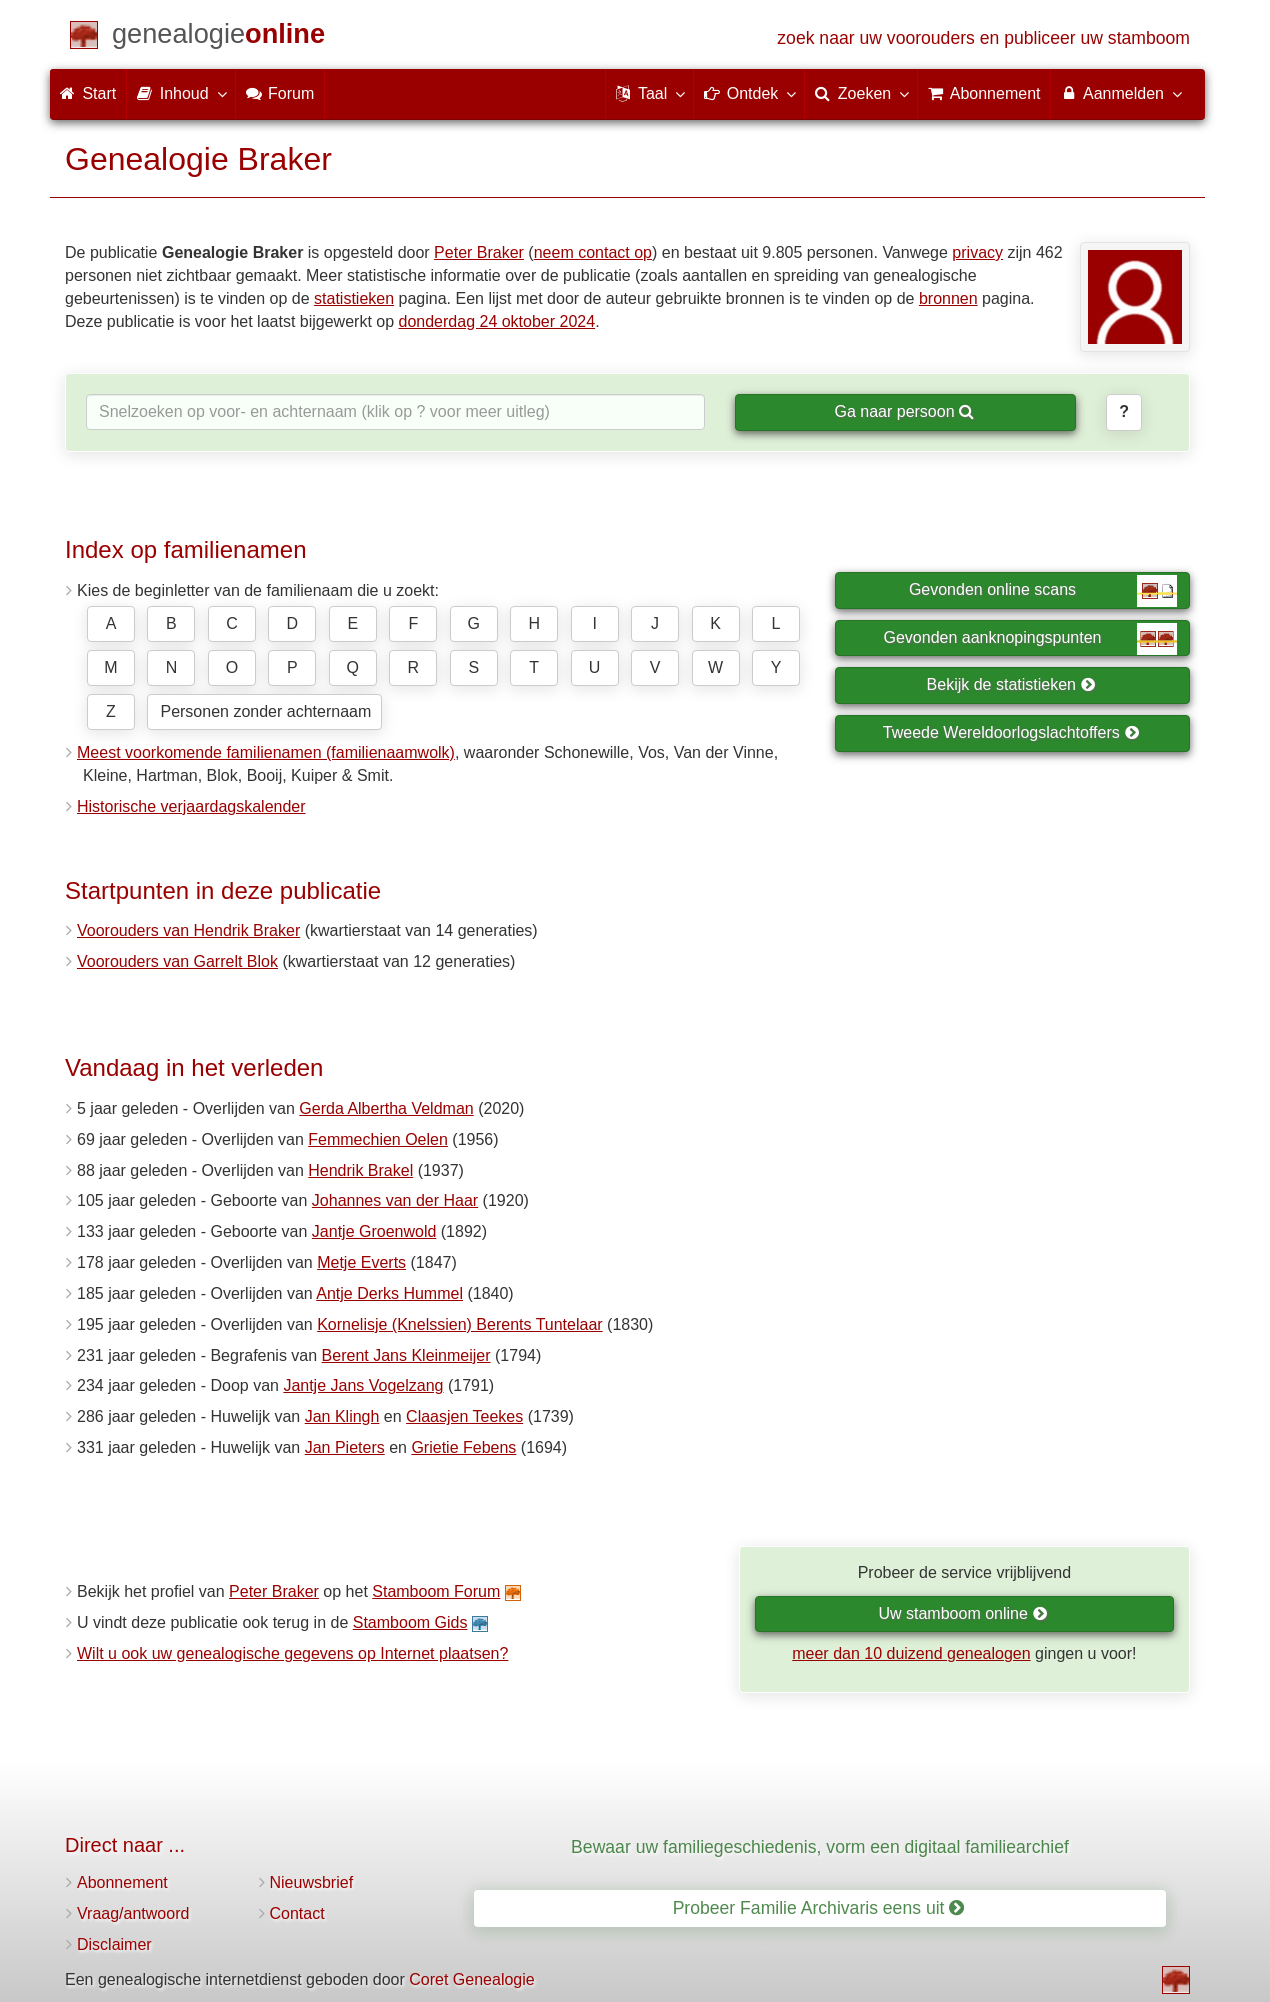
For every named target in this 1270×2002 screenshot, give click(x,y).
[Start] (218, 37)
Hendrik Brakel (360, 1170)
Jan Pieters (345, 1447)
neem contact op (593, 252)
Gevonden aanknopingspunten (1030, 639)
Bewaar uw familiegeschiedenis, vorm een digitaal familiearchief (820, 1847)
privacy (977, 252)
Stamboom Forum (436, 1591)
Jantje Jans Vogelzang (363, 1385)
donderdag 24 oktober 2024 (497, 321)
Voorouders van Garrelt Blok (177, 961)
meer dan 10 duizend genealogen (911, 1653)
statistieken (354, 298)
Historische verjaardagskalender (191, 806)
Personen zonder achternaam (265, 711)
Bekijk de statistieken (1011, 684)
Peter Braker (479, 252)
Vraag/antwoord (133, 1913)
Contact (297, 1913)
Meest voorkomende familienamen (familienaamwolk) (266, 752)
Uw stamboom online (962, 1613)
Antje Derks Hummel (389, 1293)
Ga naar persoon (904, 411)
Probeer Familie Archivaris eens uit (819, 1908)
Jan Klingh (342, 1416)
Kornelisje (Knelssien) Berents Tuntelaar (459, 1324)
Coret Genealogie (471, 1979)
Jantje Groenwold (374, 1231)
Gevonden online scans (1043, 591)
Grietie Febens (463, 1447)
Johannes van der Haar (395, 1200)
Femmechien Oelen (378, 1139)
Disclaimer (114, 1944)
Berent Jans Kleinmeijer (406, 1355)
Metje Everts (361, 1262)
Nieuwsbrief (312, 1882)
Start (88, 93)
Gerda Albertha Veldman (386, 1108)
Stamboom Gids (410, 1622)
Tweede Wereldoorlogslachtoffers (1011, 732)
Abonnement (122, 1882)
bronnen (948, 298)
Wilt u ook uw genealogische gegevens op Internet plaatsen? (292, 1653)
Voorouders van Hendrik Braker (188, 930)
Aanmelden (1120, 93)
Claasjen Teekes (464, 1416)
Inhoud (180, 93)
